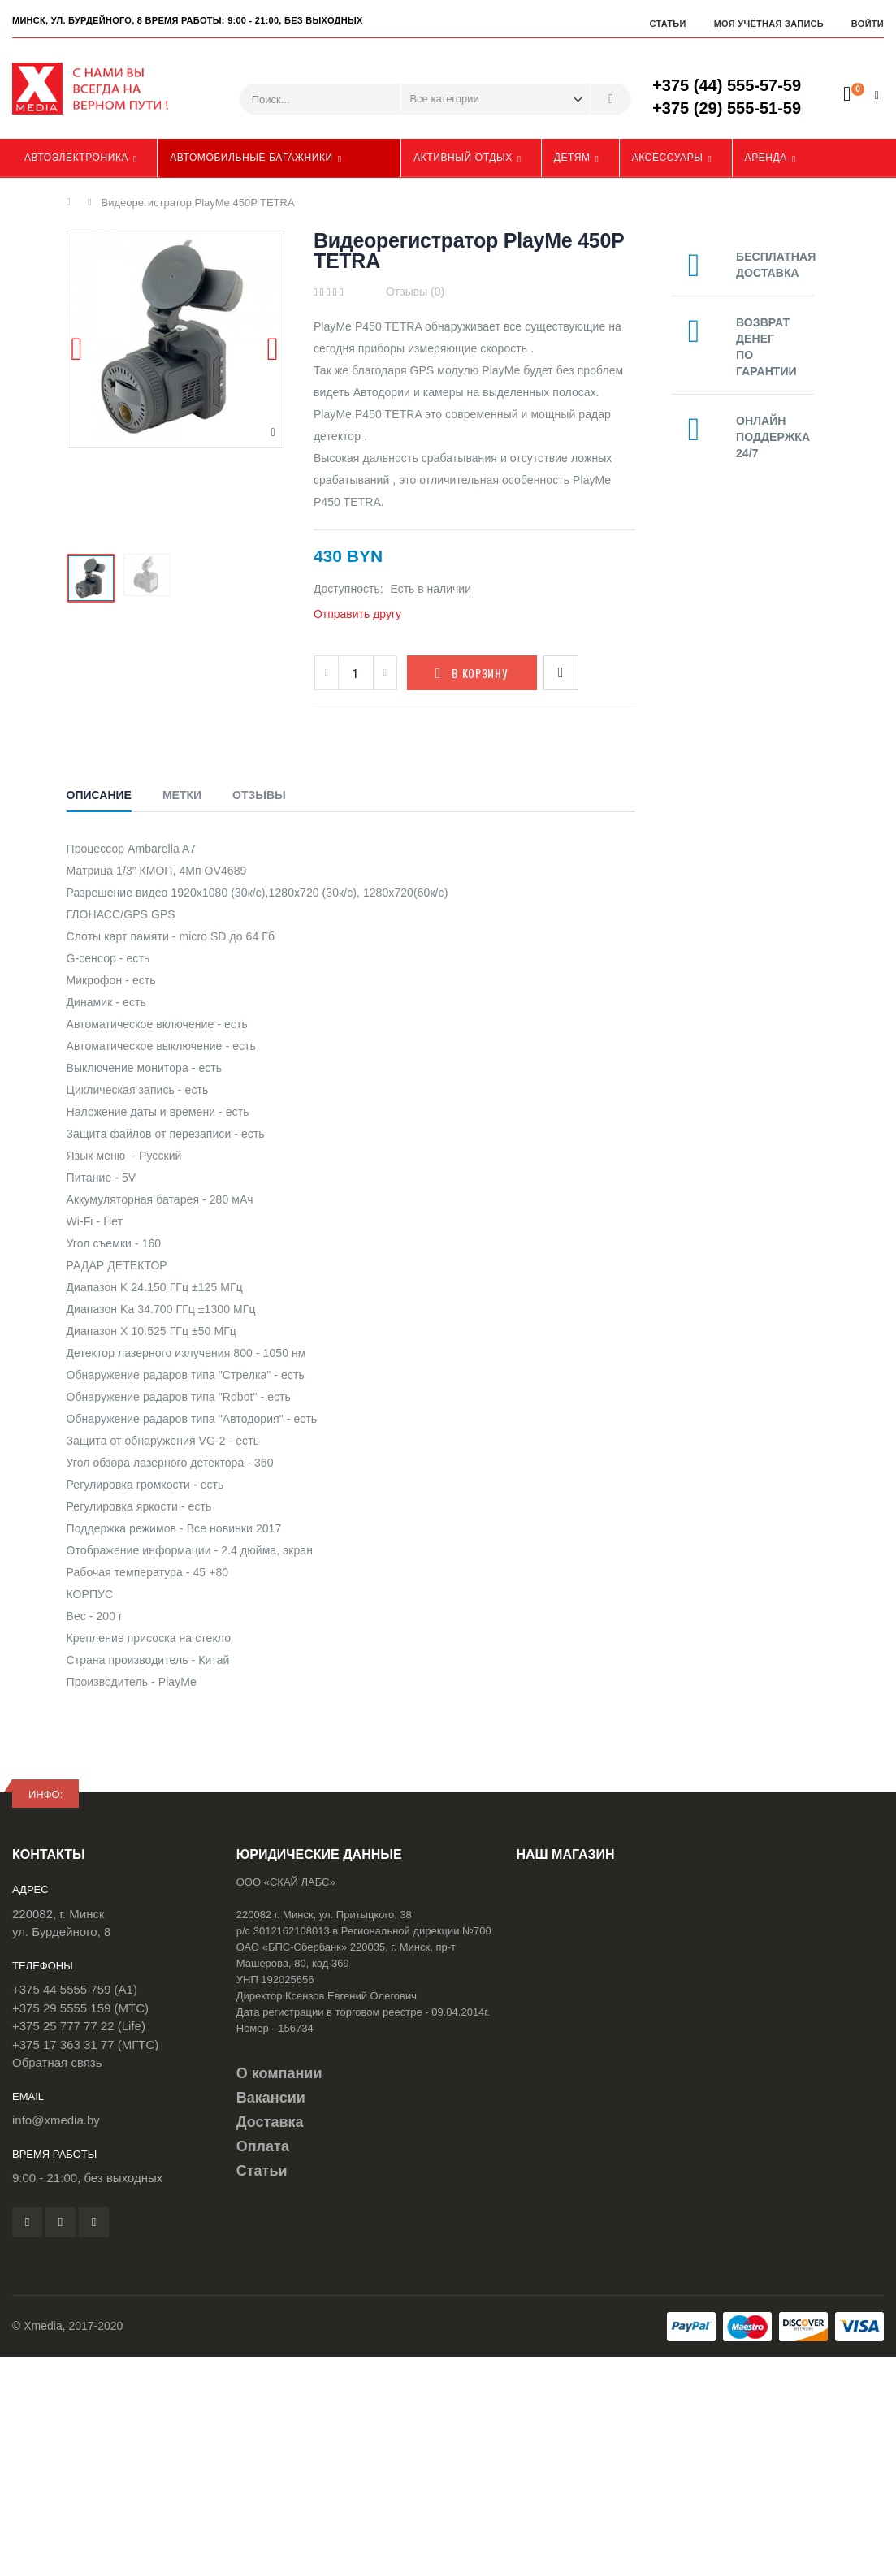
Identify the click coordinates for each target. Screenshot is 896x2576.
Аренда (766, 157)
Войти (867, 23)
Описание (99, 795)
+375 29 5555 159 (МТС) (80, 2008)
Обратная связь (57, 2062)
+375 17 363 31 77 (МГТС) (85, 2044)
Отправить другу (357, 613)
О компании (279, 2073)
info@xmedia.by (56, 2120)
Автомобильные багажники (251, 157)
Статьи (667, 23)
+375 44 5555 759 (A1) (74, 1989)
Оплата (262, 2146)
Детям (572, 157)
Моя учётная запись (769, 23)
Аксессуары (667, 157)
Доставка (270, 2122)
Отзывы (259, 795)
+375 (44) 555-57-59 (726, 85)
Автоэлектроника (76, 157)
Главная (73, 202)
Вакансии (270, 2098)
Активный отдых (463, 157)
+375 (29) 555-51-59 (726, 108)
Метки (181, 795)
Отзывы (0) (415, 291)
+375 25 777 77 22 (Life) (78, 2026)
